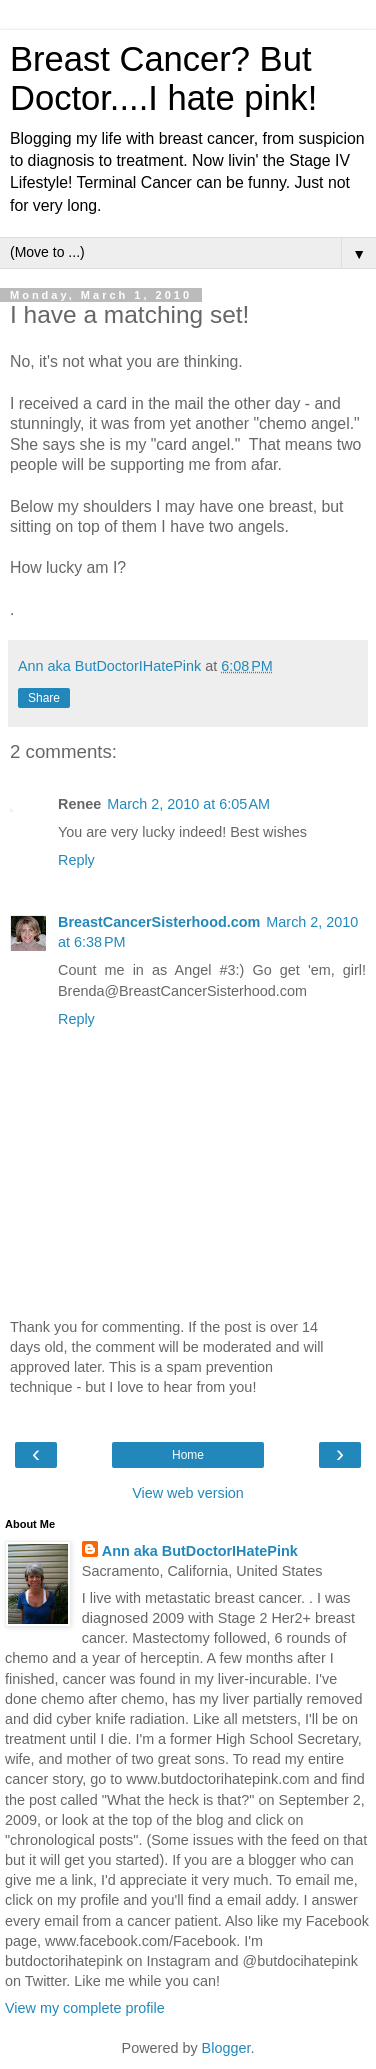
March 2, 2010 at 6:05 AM (188, 804)
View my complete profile (85, 2008)
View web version (188, 1493)
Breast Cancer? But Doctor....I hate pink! (163, 78)
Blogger (226, 2048)
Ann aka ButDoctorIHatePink (200, 1551)
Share (44, 698)
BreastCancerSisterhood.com (159, 922)
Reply (76, 860)
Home (188, 1455)
